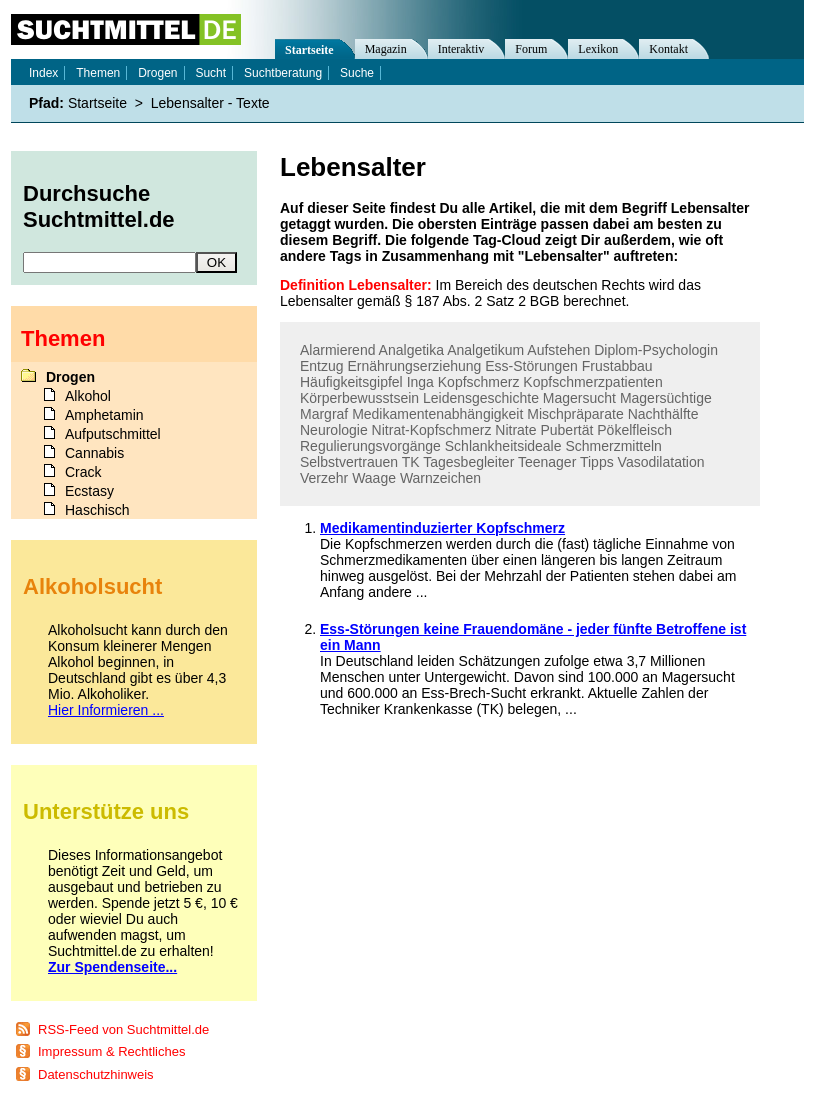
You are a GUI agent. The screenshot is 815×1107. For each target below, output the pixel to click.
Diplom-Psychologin (656, 350)
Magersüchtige (666, 398)
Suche (357, 73)
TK (411, 462)
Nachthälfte (663, 414)
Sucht (210, 73)
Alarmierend (337, 350)
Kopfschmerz (479, 382)
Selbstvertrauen (349, 462)
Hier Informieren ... (106, 710)
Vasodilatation (661, 462)
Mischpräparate (575, 414)
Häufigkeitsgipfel (351, 382)
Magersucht (579, 398)
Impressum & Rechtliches (111, 1051)
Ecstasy (89, 491)
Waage (374, 478)
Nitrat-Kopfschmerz (432, 430)
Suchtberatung (283, 73)
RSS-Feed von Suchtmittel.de (123, 1029)
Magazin (386, 49)
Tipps (597, 462)
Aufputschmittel (113, 434)
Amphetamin (104, 415)
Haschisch (97, 510)
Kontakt (668, 49)
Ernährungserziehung (414, 366)
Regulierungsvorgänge (370, 446)
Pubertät (566, 430)
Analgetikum (485, 350)
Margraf (324, 414)
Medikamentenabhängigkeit (437, 414)
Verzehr (324, 478)
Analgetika (411, 350)
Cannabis (94, 453)
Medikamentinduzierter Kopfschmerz (442, 528)
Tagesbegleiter (468, 462)
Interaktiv (461, 49)
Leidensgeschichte (481, 398)
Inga (420, 382)
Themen (98, 73)
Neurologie (334, 430)
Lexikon (598, 49)
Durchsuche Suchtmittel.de (99, 206)
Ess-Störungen (531, 366)
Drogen (157, 73)
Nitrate (515, 430)
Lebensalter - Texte (210, 103)
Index (43, 73)
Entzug (322, 366)
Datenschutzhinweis (96, 1074)
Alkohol (88, 396)
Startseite (309, 50)
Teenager (547, 462)
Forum (531, 49)
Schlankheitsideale (503, 446)
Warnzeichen (440, 478)
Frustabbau (617, 366)
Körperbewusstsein (359, 398)
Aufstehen (558, 350)
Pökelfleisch (634, 430)
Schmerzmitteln (613, 446)
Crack (83, 472)
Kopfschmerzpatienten (592, 382)
